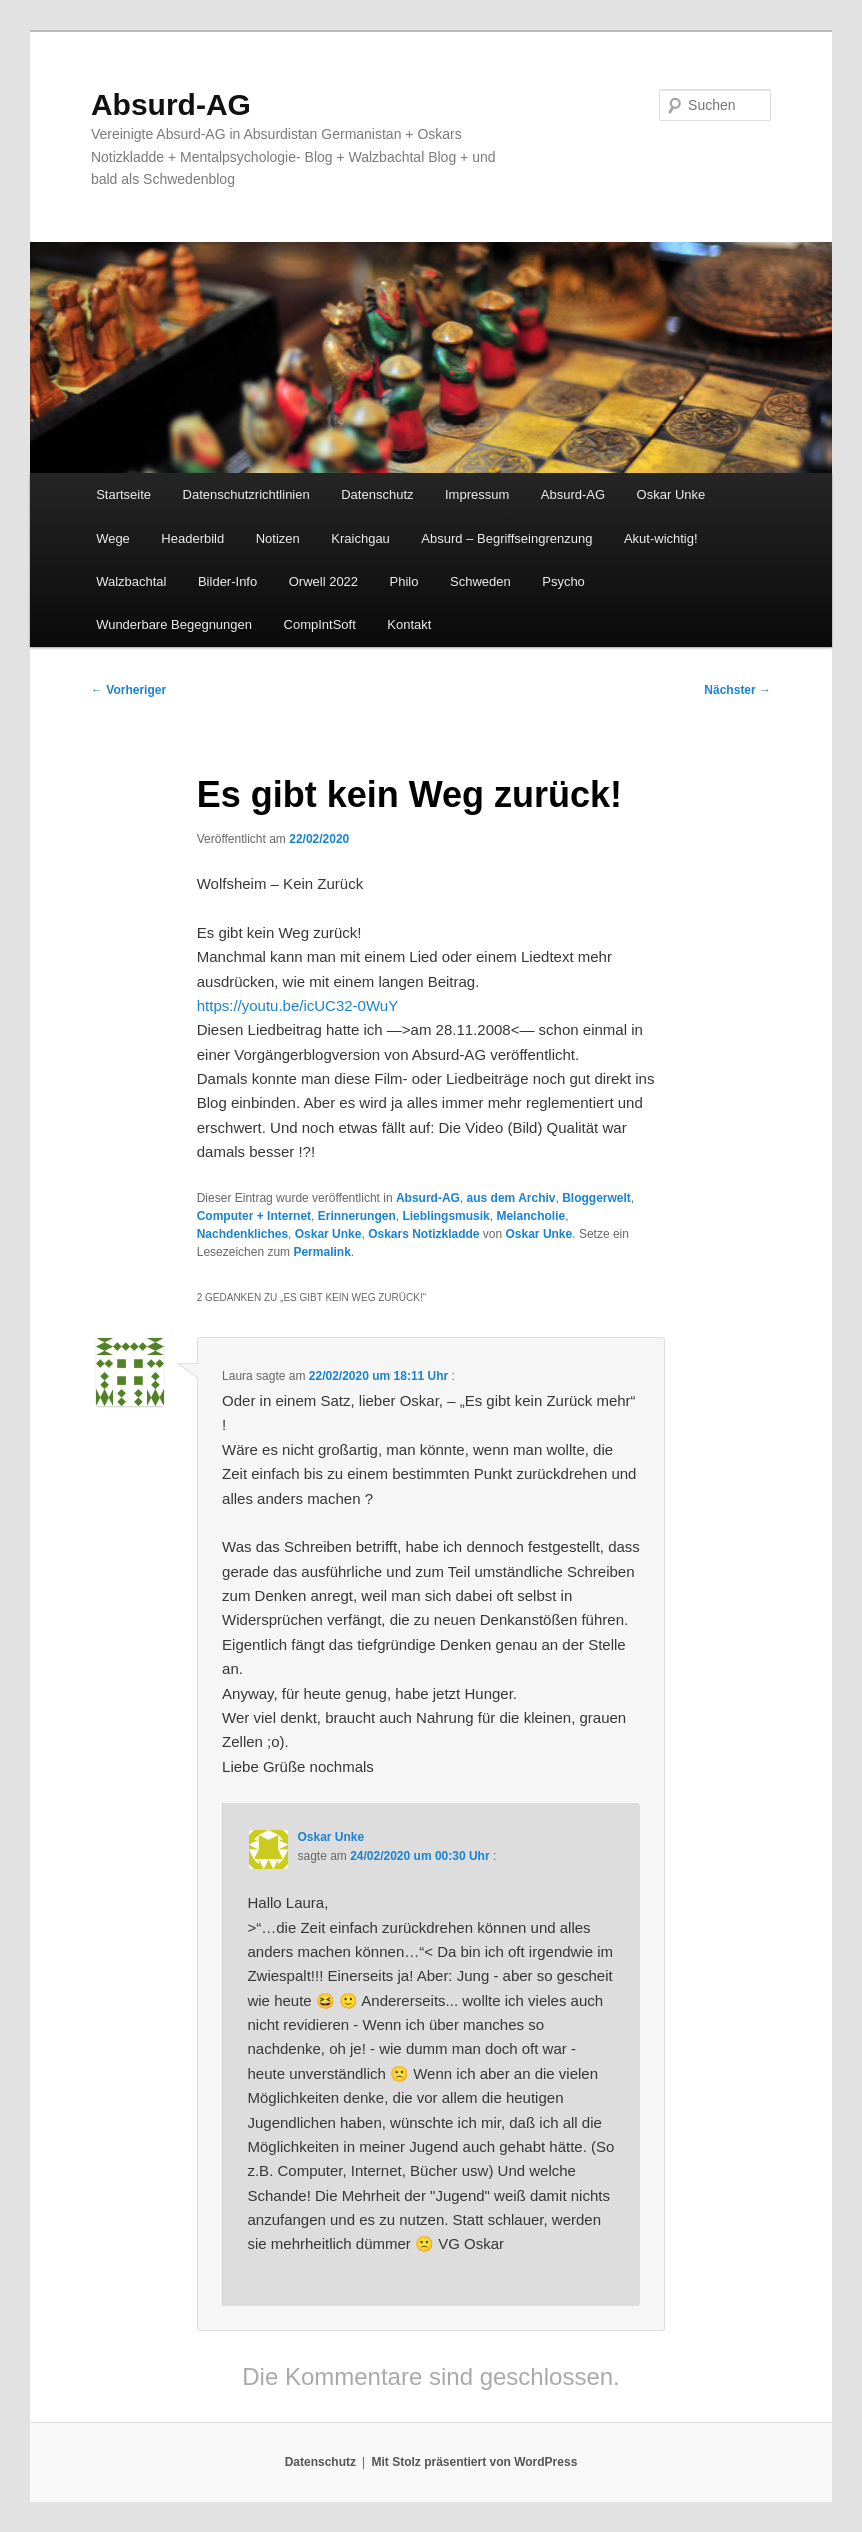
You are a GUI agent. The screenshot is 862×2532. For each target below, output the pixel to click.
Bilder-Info (227, 581)
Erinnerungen (357, 1216)
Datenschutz (377, 494)
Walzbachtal (131, 581)
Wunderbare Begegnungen (174, 624)
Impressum (477, 494)
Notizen (278, 538)
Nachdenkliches (242, 1234)
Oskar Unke (671, 494)
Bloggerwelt (596, 1198)
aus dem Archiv (511, 1198)
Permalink (321, 1252)
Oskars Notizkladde (423, 1234)
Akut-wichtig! (661, 538)
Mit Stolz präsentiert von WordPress (474, 2462)
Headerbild (192, 538)
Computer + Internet (254, 1216)
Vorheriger (128, 690)
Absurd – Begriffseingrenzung (506, 538)
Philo (404, 581)
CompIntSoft (320, 624)
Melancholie (530, 1216)
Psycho (563, 581)
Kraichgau (360, 538)
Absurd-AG (171, 104)
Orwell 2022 (323, 581)
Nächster (737, 690)
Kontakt (409, 624)
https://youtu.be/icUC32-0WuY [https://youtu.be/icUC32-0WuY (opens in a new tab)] (298, 1005)
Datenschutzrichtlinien (246, 494)
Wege (113, 538)
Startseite (123, 494)
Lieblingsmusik (445, 1216)
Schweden (480, 581)
